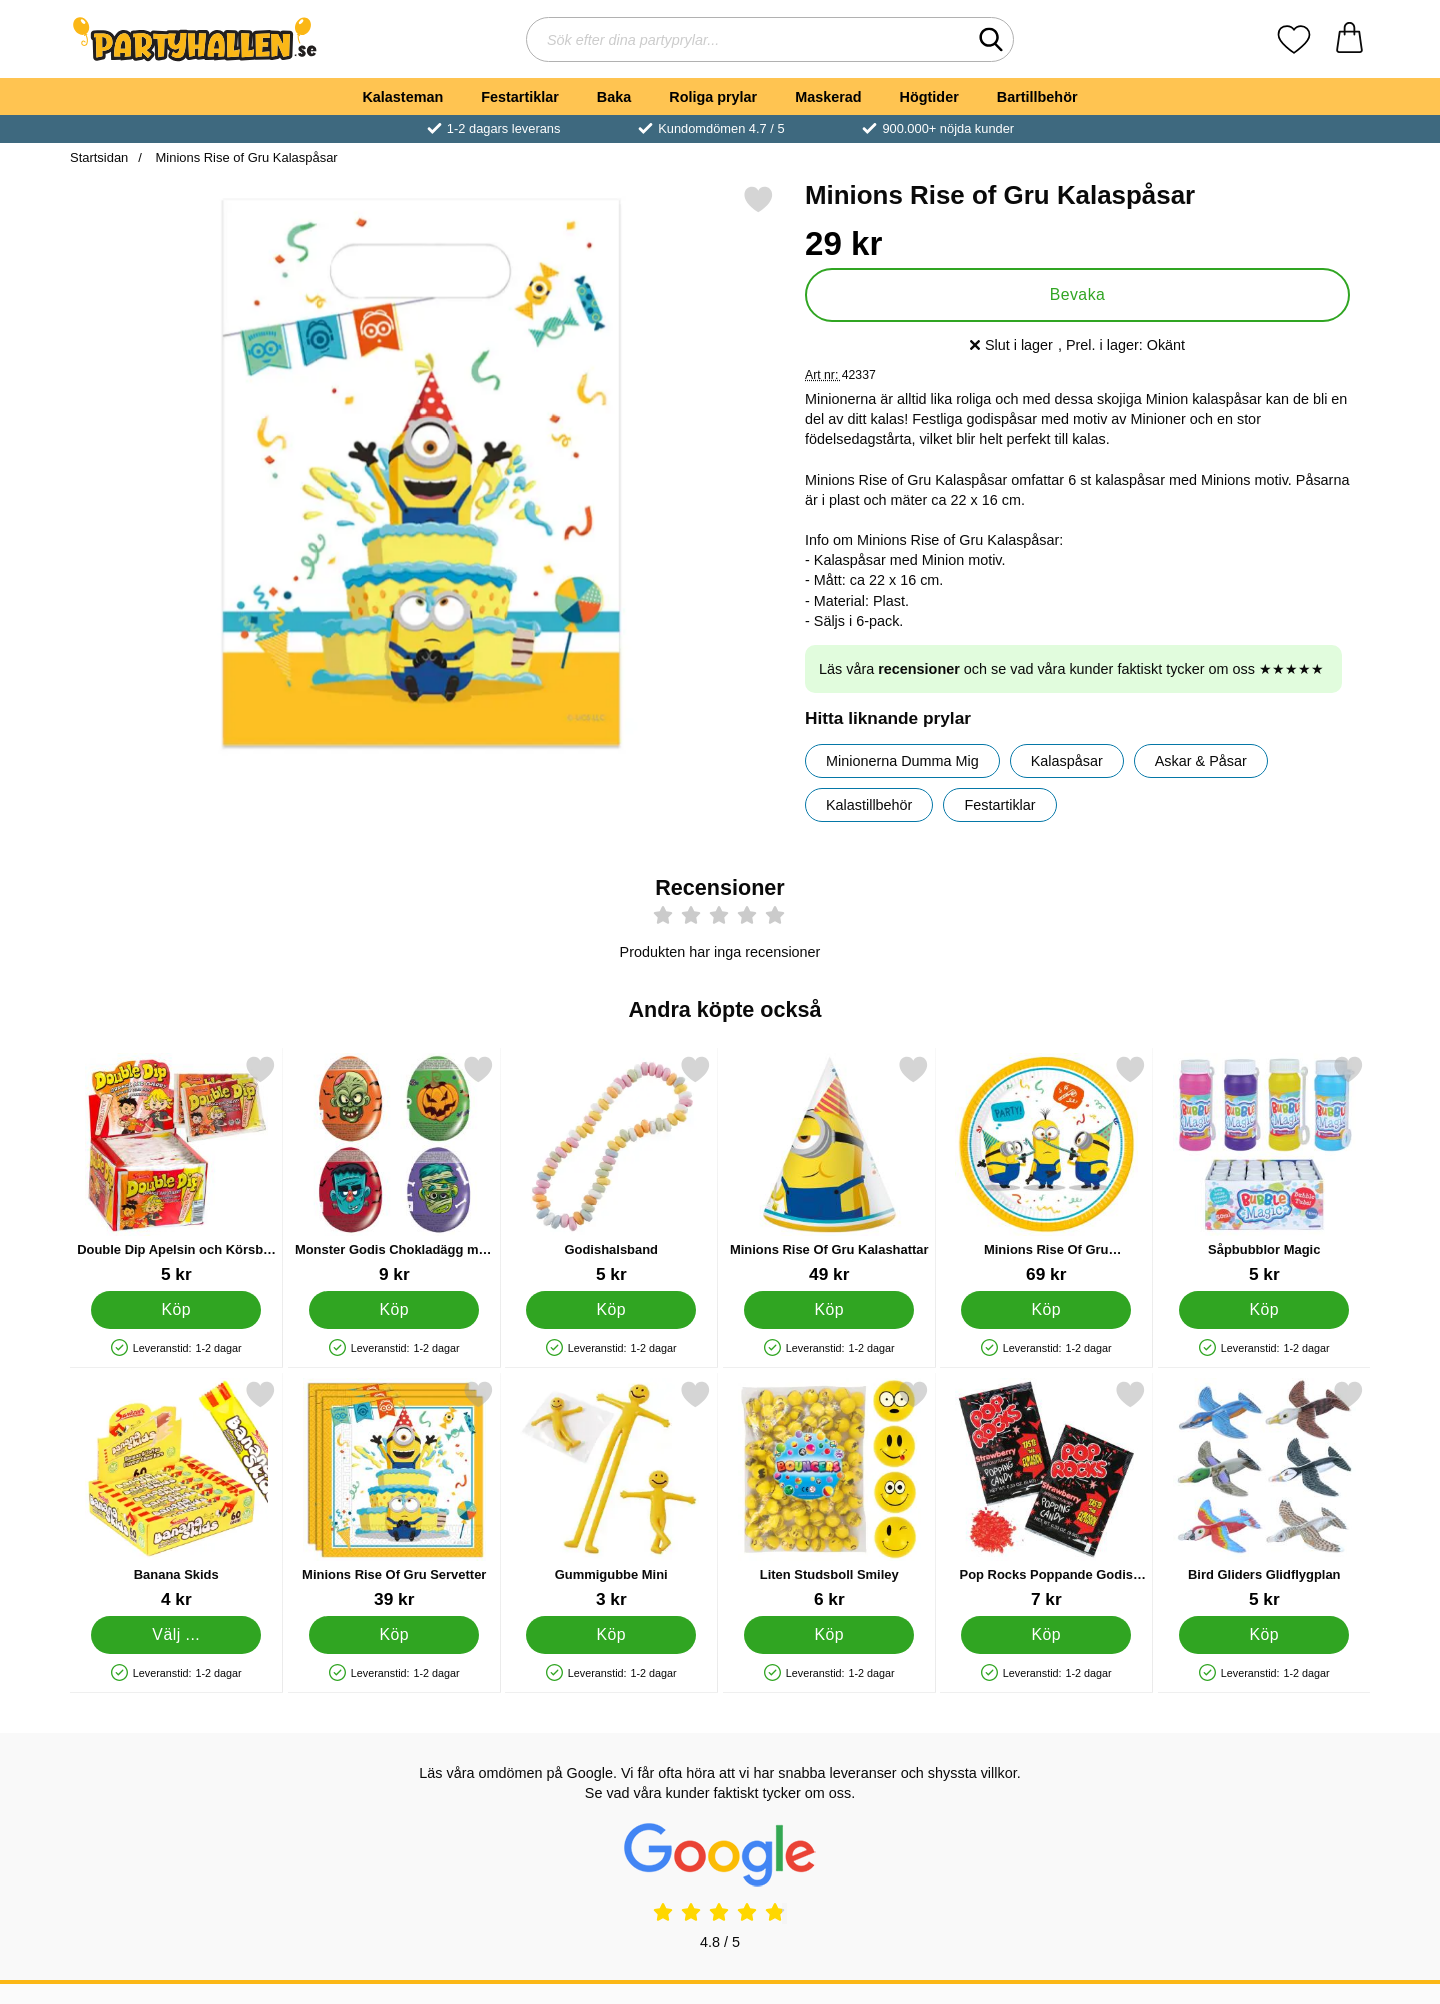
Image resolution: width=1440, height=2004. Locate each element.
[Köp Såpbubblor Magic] (1264, 1310)
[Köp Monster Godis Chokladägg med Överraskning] (394, 1310)
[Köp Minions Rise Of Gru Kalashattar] (829, 1310)
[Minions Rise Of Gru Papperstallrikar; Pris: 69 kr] (1046, 1169)
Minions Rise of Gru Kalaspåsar (245, 157)
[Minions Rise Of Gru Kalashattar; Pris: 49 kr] (829, 1169)
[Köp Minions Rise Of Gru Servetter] (394, 1635)
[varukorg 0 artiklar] (1349, 39)
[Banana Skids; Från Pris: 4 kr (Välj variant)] (176, 1494)
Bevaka (1078, 294)
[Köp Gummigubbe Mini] (611, 1635)
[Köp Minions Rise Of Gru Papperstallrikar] (1046, 1310)
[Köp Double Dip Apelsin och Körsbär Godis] (176, 1310)
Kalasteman (402, 97)
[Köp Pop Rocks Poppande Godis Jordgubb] (1046, 1635)
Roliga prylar (713, 97)
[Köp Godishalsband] (611, 1310)
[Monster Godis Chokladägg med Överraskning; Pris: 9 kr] (394, 1169)
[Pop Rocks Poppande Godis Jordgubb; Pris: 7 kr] (1046, 1494)
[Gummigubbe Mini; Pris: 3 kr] (611, 1494)
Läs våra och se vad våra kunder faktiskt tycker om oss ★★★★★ (1071, 669)
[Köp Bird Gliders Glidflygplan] (1264, 1635)
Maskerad (828, 97)
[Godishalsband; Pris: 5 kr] (611, 1169)
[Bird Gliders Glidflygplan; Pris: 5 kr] (1264, 1494)
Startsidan (99, 157)
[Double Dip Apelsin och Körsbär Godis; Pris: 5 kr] (176, 1169)
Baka (614, 97)
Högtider (929, 97)
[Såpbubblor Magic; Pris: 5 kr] (1264, 1169)
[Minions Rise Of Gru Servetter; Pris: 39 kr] (394, 1494)
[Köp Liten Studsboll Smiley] (829, 1635)
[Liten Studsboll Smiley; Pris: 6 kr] (829, 1494)
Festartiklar (520, 97)
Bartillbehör (1037, 97)
